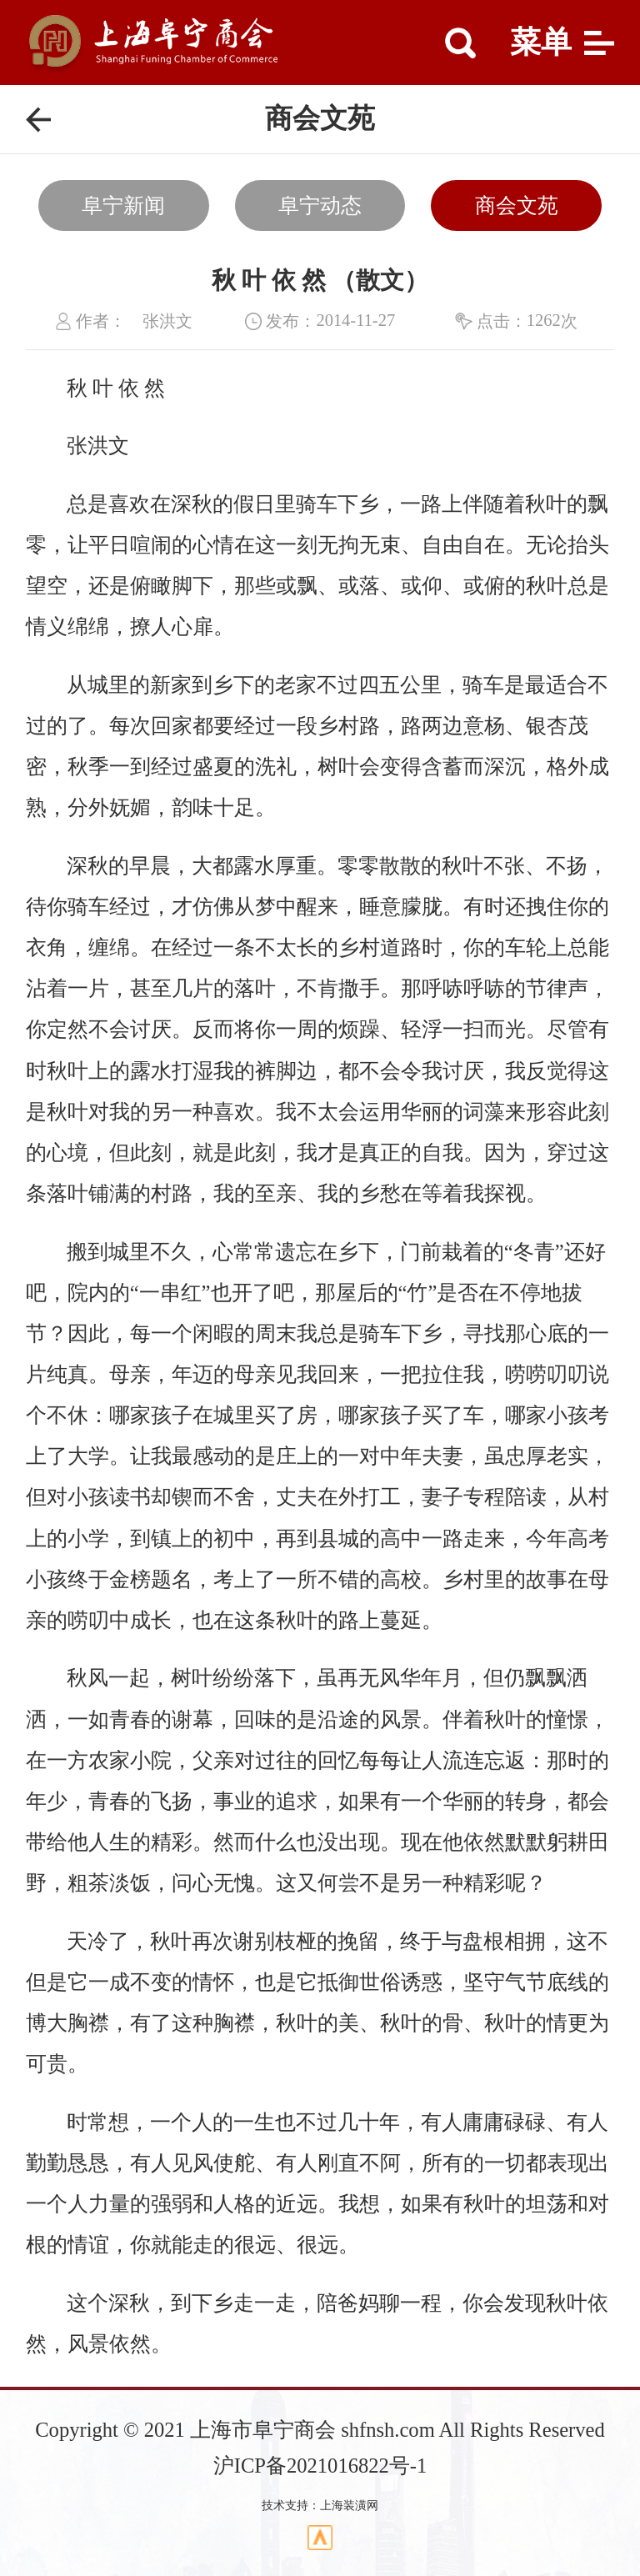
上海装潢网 (349, 2505)
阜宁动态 (320, 205)
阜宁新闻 (123, 205)
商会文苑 (516, 205)
